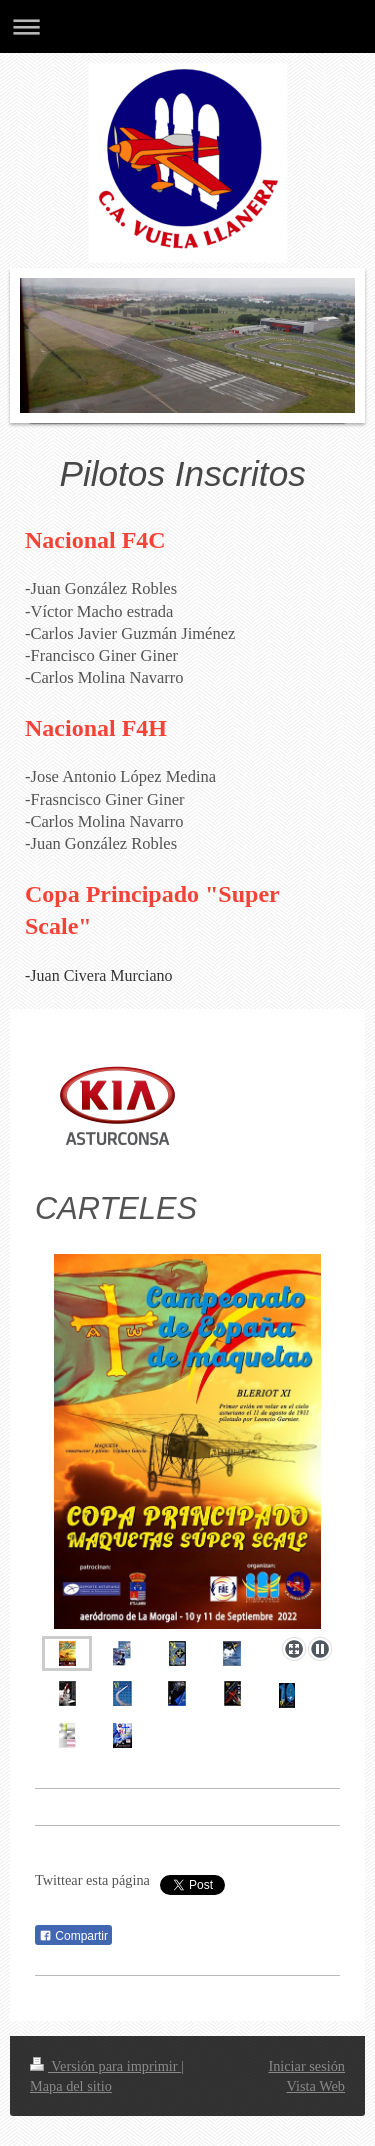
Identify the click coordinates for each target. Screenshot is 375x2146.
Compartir (73, 1936)
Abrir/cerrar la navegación (187, 26)
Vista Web (316, 2086)
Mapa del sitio (71, 2086)
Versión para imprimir (105, 2066)
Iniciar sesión (306, 2066)
